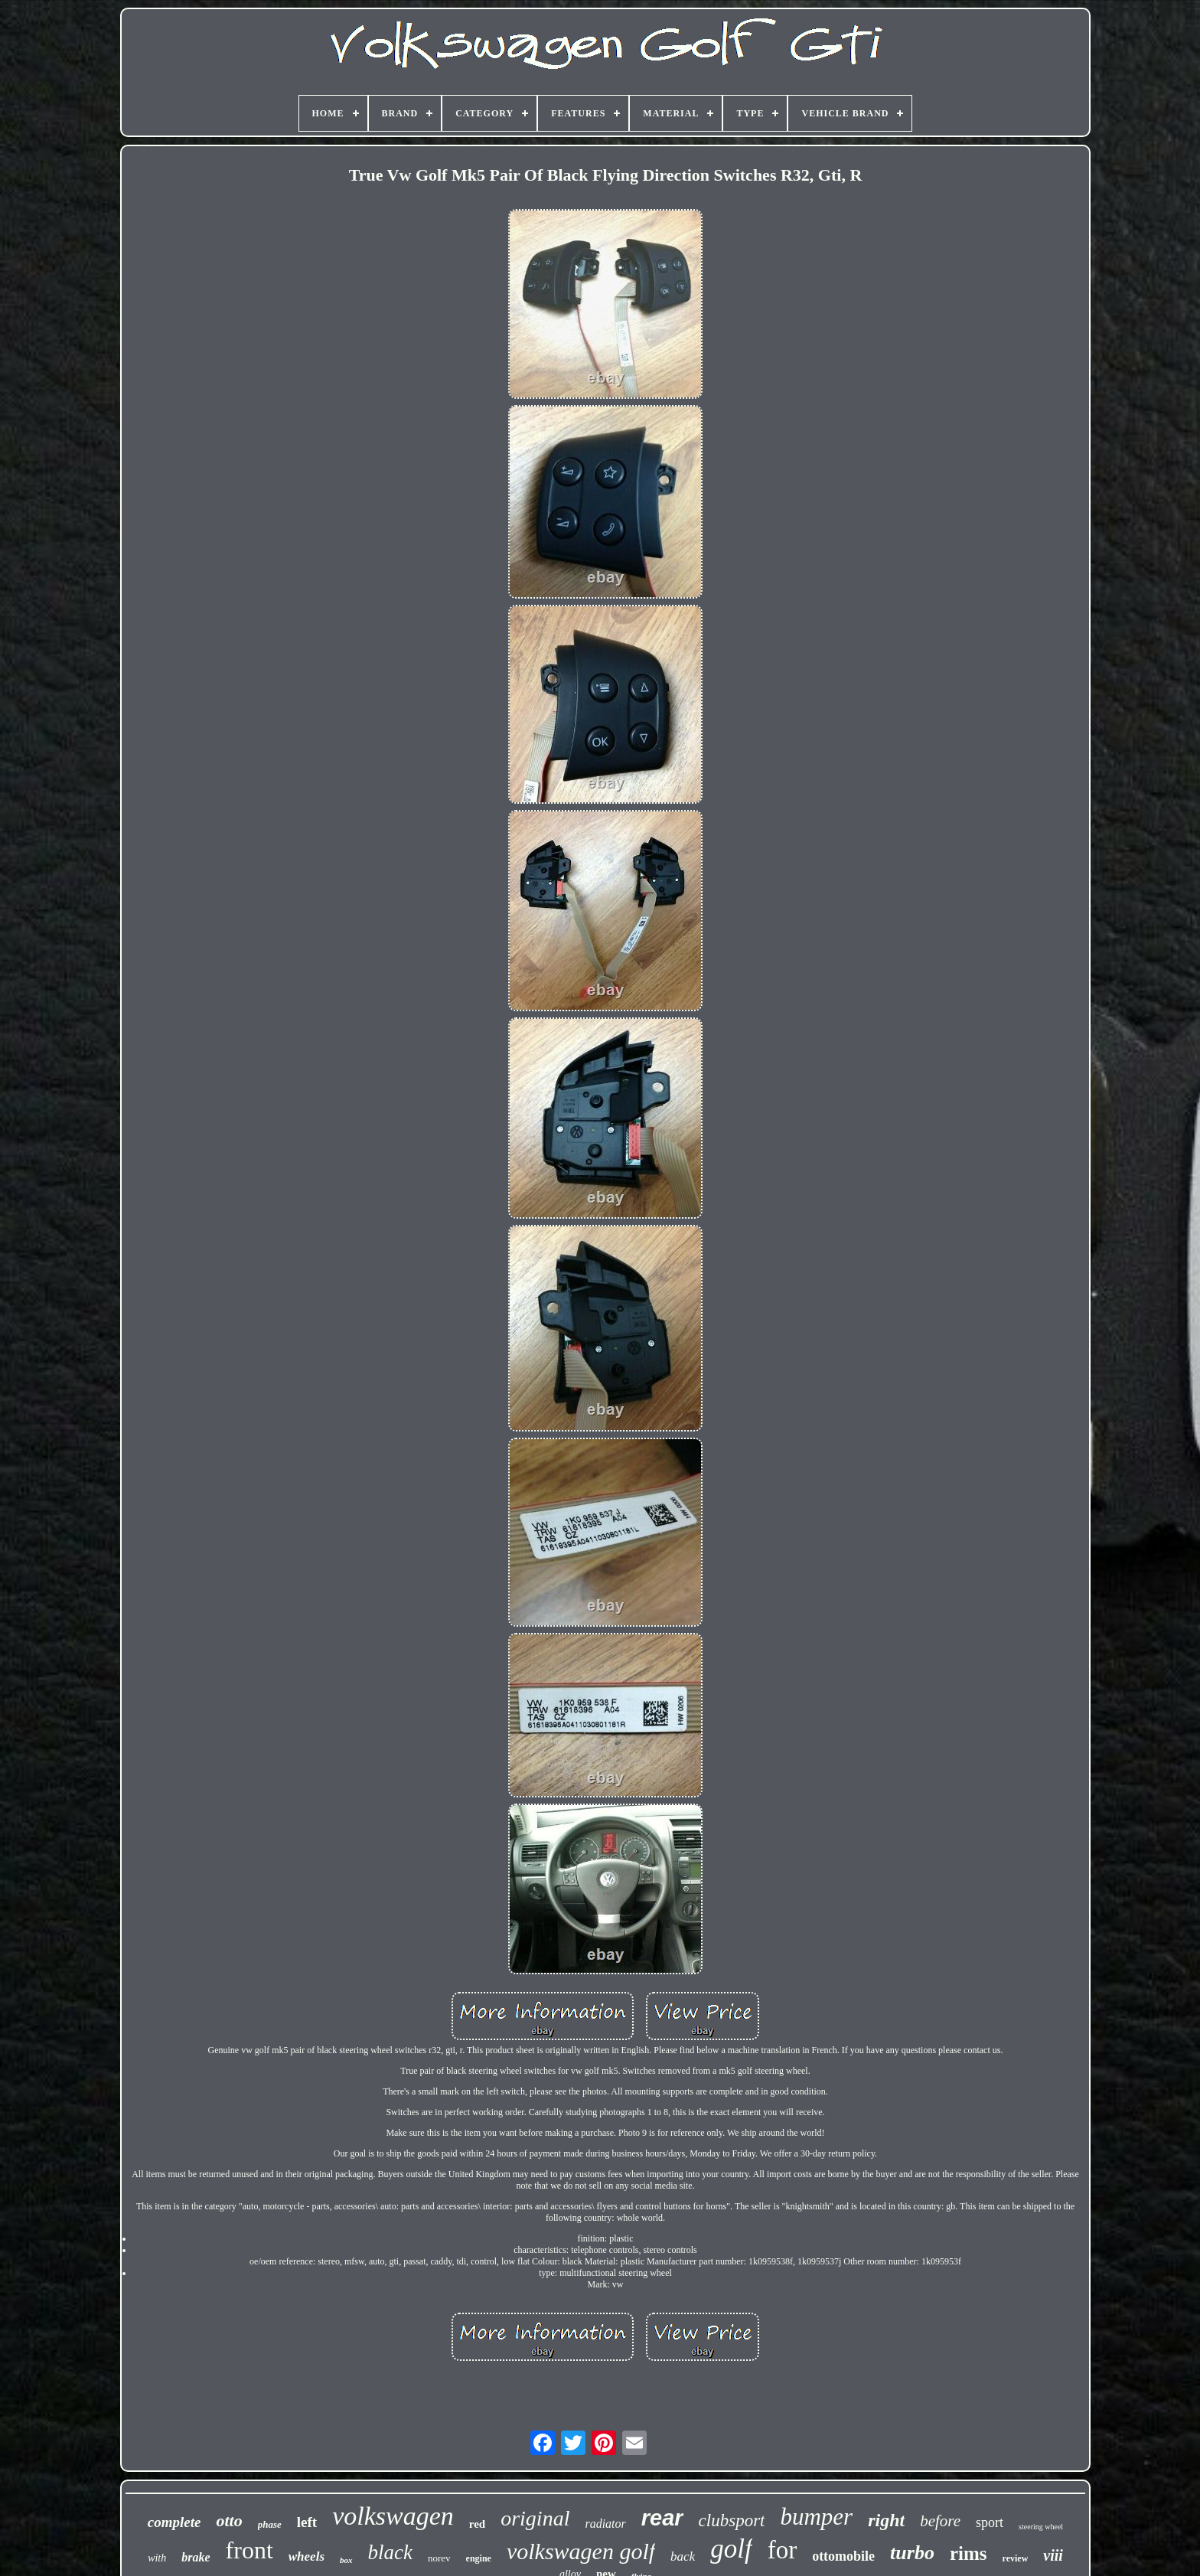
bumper (816, 2516)
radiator (605, 2523)
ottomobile (843, 2556)
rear (662, 2518)
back (682, 2556)
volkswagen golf (581, 2551)
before (940, 2521)
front (249, 2550)
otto (229, 2520)
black (390, 2552)
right (886, 2520)
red (477, 2524)
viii (1053, 2555)
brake (195, 2557)
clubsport (732, 2520)
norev (439, 2558)
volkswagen (393, 2516)
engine (478, 2558)
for (782, 2550)
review (1016, 2558)
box (346, 2560)
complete (174, 2522)
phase (270, 2524)
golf (731, 2549)
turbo (912, 2553)
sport (989, 2522)
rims (968, 2553)
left (307, 2522)
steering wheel (1041, 2526)
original (535, 2518)
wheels (306, 2556)
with (157, 2558)
